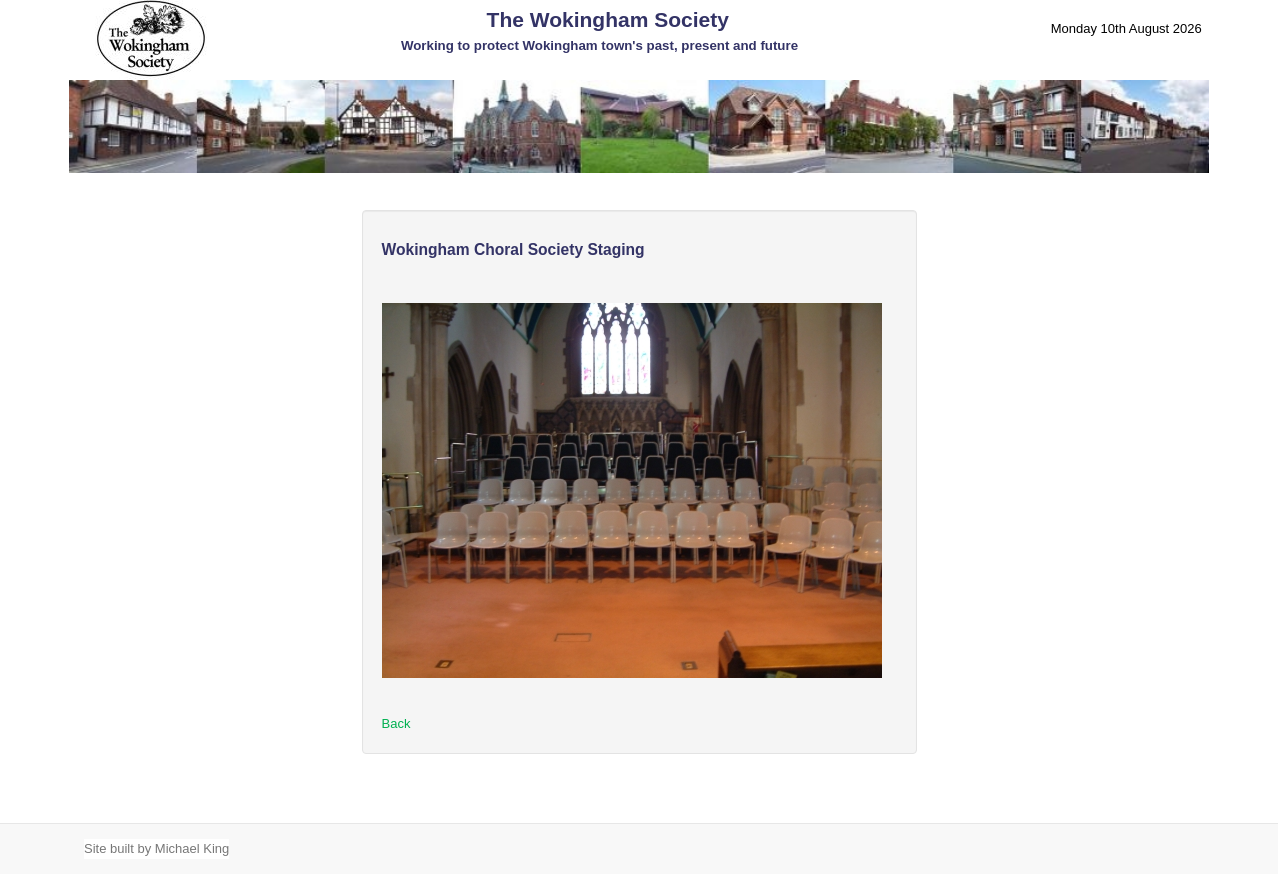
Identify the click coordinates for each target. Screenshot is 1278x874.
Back (396, 723)
